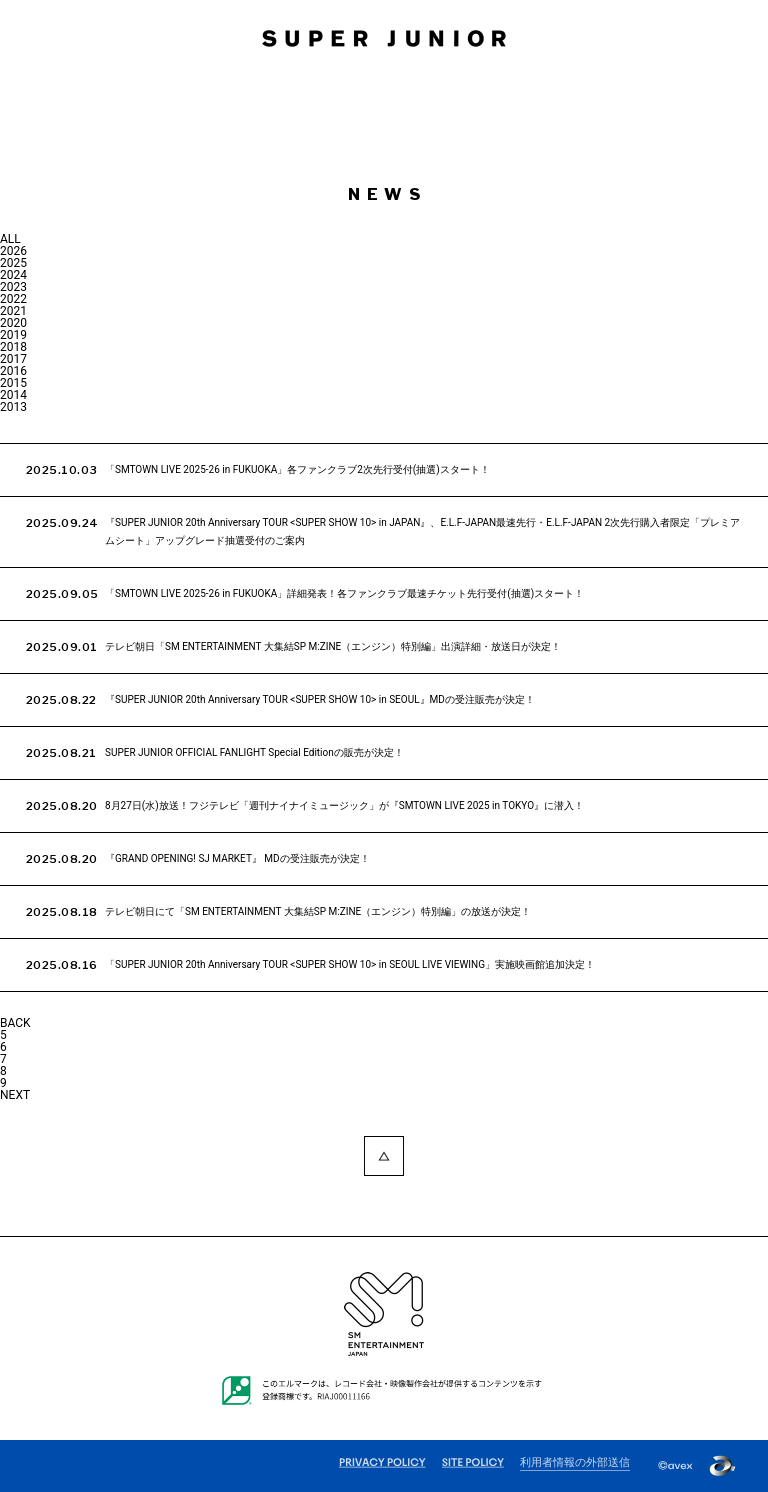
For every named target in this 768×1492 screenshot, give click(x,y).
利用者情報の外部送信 (575, 1463)
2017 (13, 359)
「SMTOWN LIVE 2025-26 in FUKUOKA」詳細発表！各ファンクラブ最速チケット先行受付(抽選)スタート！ (344, 593)
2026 (13, 251)
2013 (13, 407)
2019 (13, 335)
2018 (13, 347)
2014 (13, 395)
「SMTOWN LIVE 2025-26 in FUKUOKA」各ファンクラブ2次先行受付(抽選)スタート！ (297, 469)
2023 (13, 287)
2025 (13, 263)
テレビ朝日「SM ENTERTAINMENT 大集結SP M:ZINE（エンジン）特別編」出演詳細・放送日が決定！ (333, 646)
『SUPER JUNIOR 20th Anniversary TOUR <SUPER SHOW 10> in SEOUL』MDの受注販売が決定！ (320, 699)
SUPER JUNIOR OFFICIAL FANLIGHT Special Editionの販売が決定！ (254, 752)
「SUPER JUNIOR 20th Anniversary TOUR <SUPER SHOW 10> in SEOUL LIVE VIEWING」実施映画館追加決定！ (350, 964)
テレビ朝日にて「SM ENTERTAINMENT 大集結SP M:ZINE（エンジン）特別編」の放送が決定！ (318, 911)
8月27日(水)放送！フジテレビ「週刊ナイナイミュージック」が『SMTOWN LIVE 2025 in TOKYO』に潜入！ (344, 805)
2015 (13, 383)
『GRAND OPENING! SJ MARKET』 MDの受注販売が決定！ (237, 858)
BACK (15, 1023)
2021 (13, 311)
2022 (13, 299)
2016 (13, 371)
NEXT (15, 1095)
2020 (13, 323)
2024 (13, 275)
